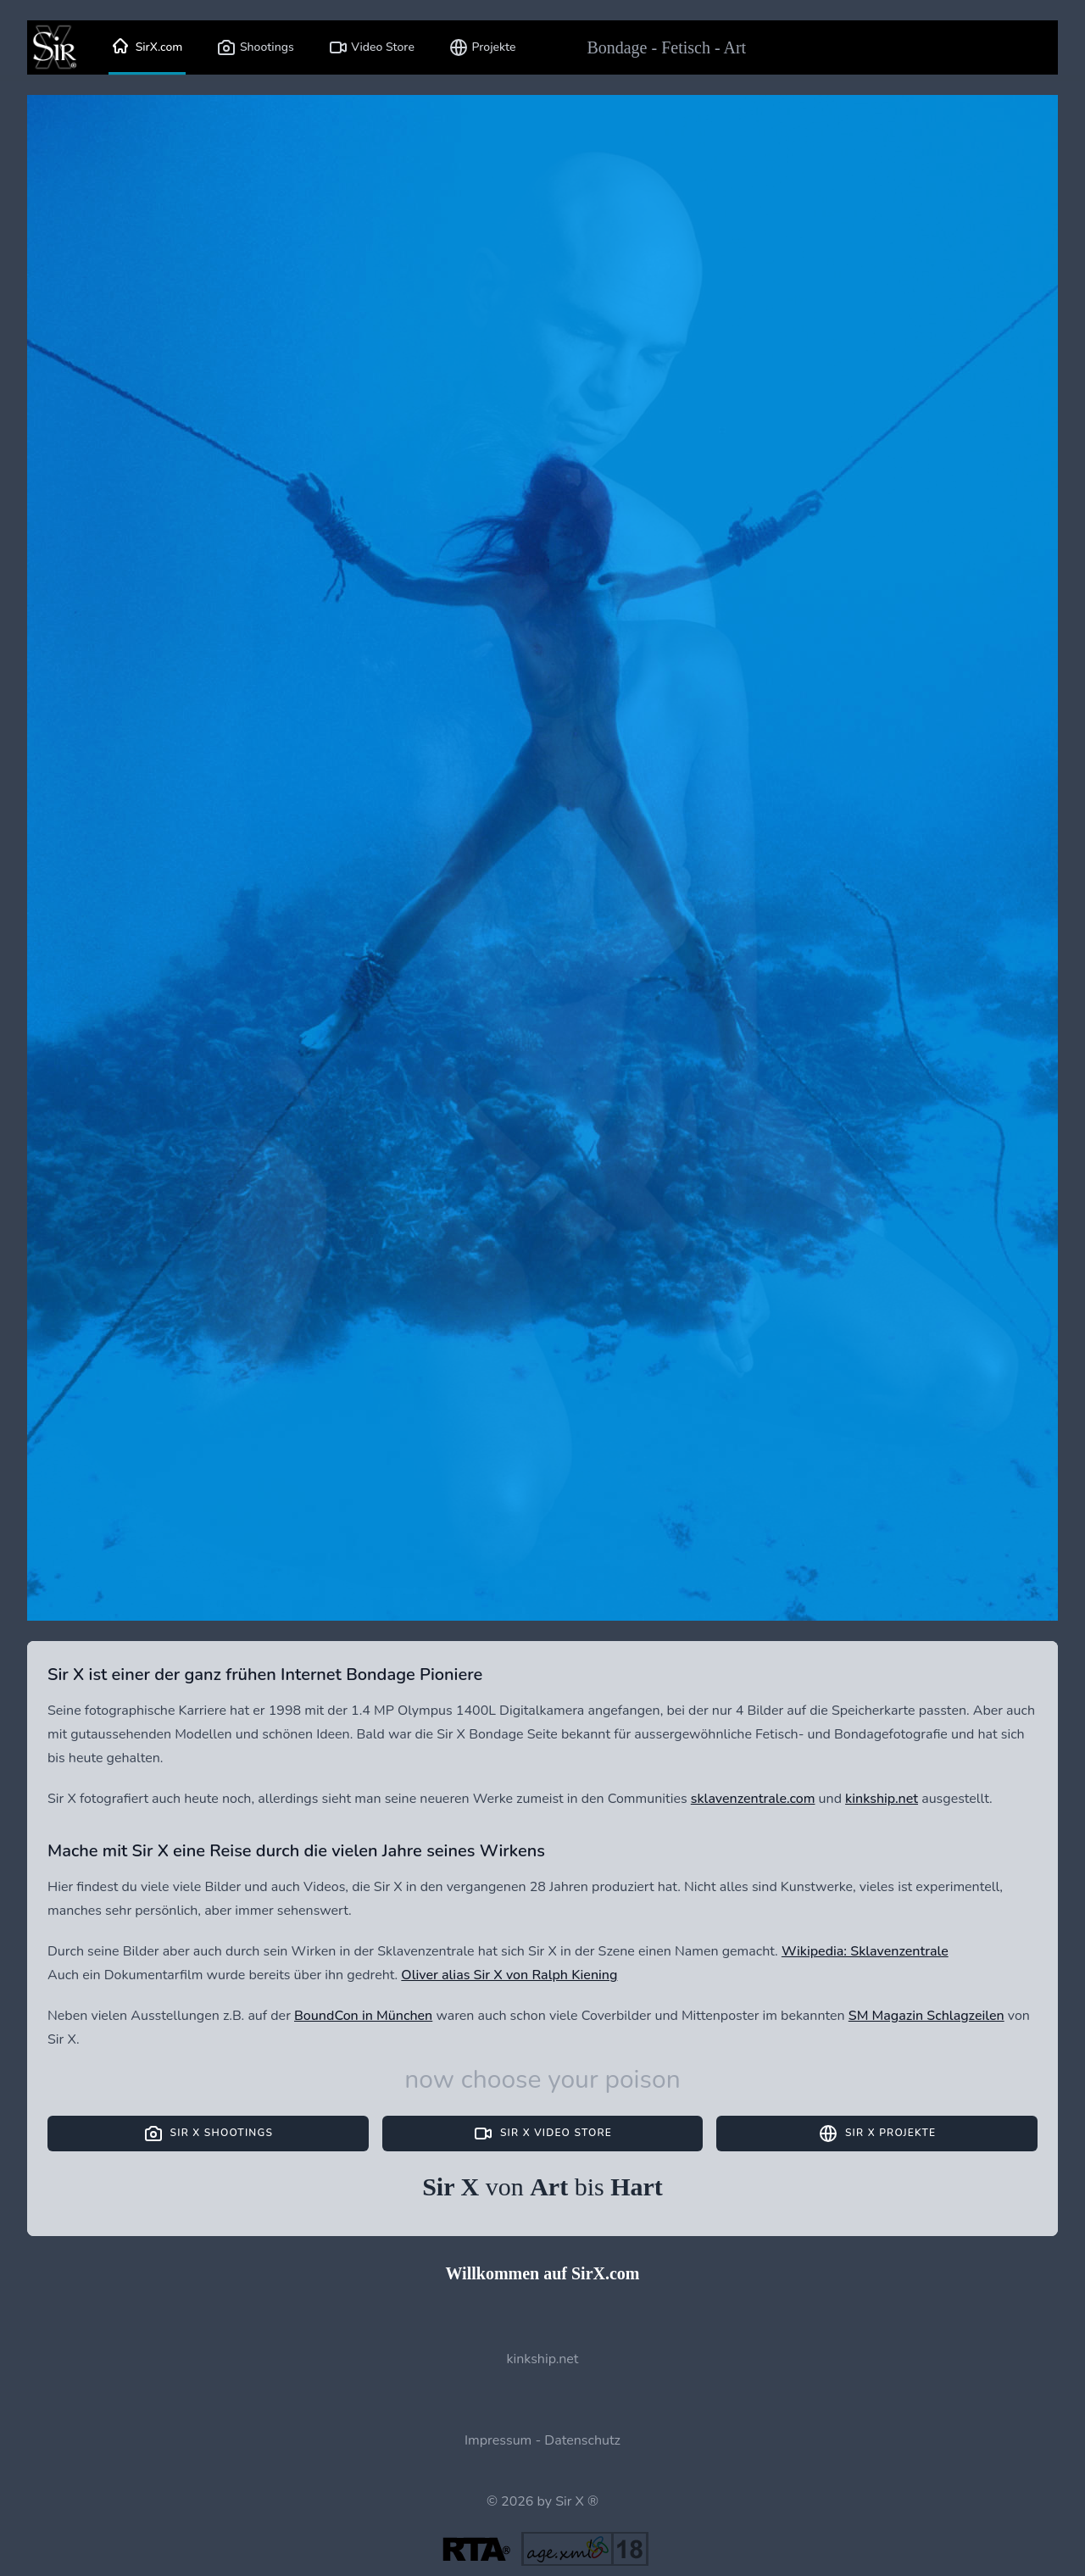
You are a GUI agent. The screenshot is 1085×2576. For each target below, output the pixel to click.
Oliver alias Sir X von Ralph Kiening (509, 1975)
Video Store (371, 47)
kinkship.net (881, 1798)
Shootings (254, 47)
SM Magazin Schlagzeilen (926, 2015)
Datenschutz (582, 2440)
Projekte (482, 47)
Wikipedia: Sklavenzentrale (865, 1951)
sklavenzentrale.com (753, 1798)
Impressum (498, 2440)
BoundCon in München (363, 2015)
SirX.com (147, 47)
